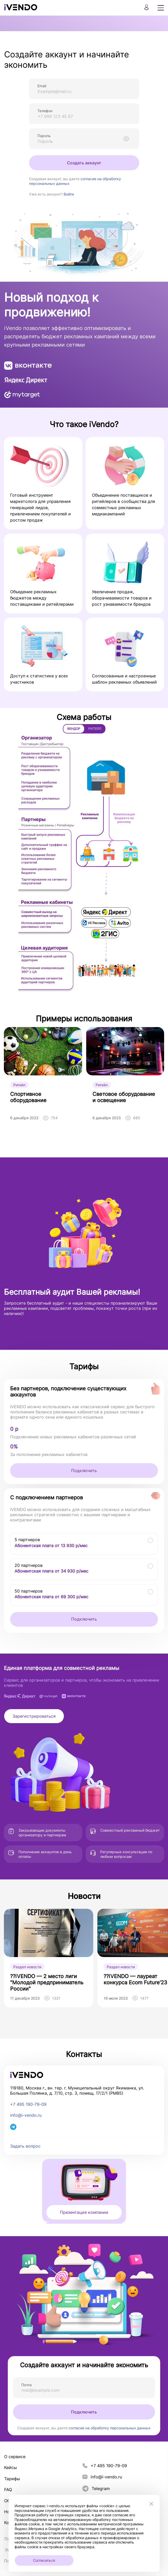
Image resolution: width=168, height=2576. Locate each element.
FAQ (8, 2489)
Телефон (44, 111)
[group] (48, 1958)
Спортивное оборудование (28, 1097)
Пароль (44, 135)
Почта (26, 2385)
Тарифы (12, 2478)
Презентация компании (84, 2212)
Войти (69, 194)
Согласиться (44, 2560)
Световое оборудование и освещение (123, 1097)
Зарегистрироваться (34, 1716)
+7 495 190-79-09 (28, 2104)
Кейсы (10, 2467)
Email (41, 86)
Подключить (84, 1470)
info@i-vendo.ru (26, 2115)
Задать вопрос (25, 2145)
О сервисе (14, 2456)
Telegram (96, 2488)
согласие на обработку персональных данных (110, 2428)
